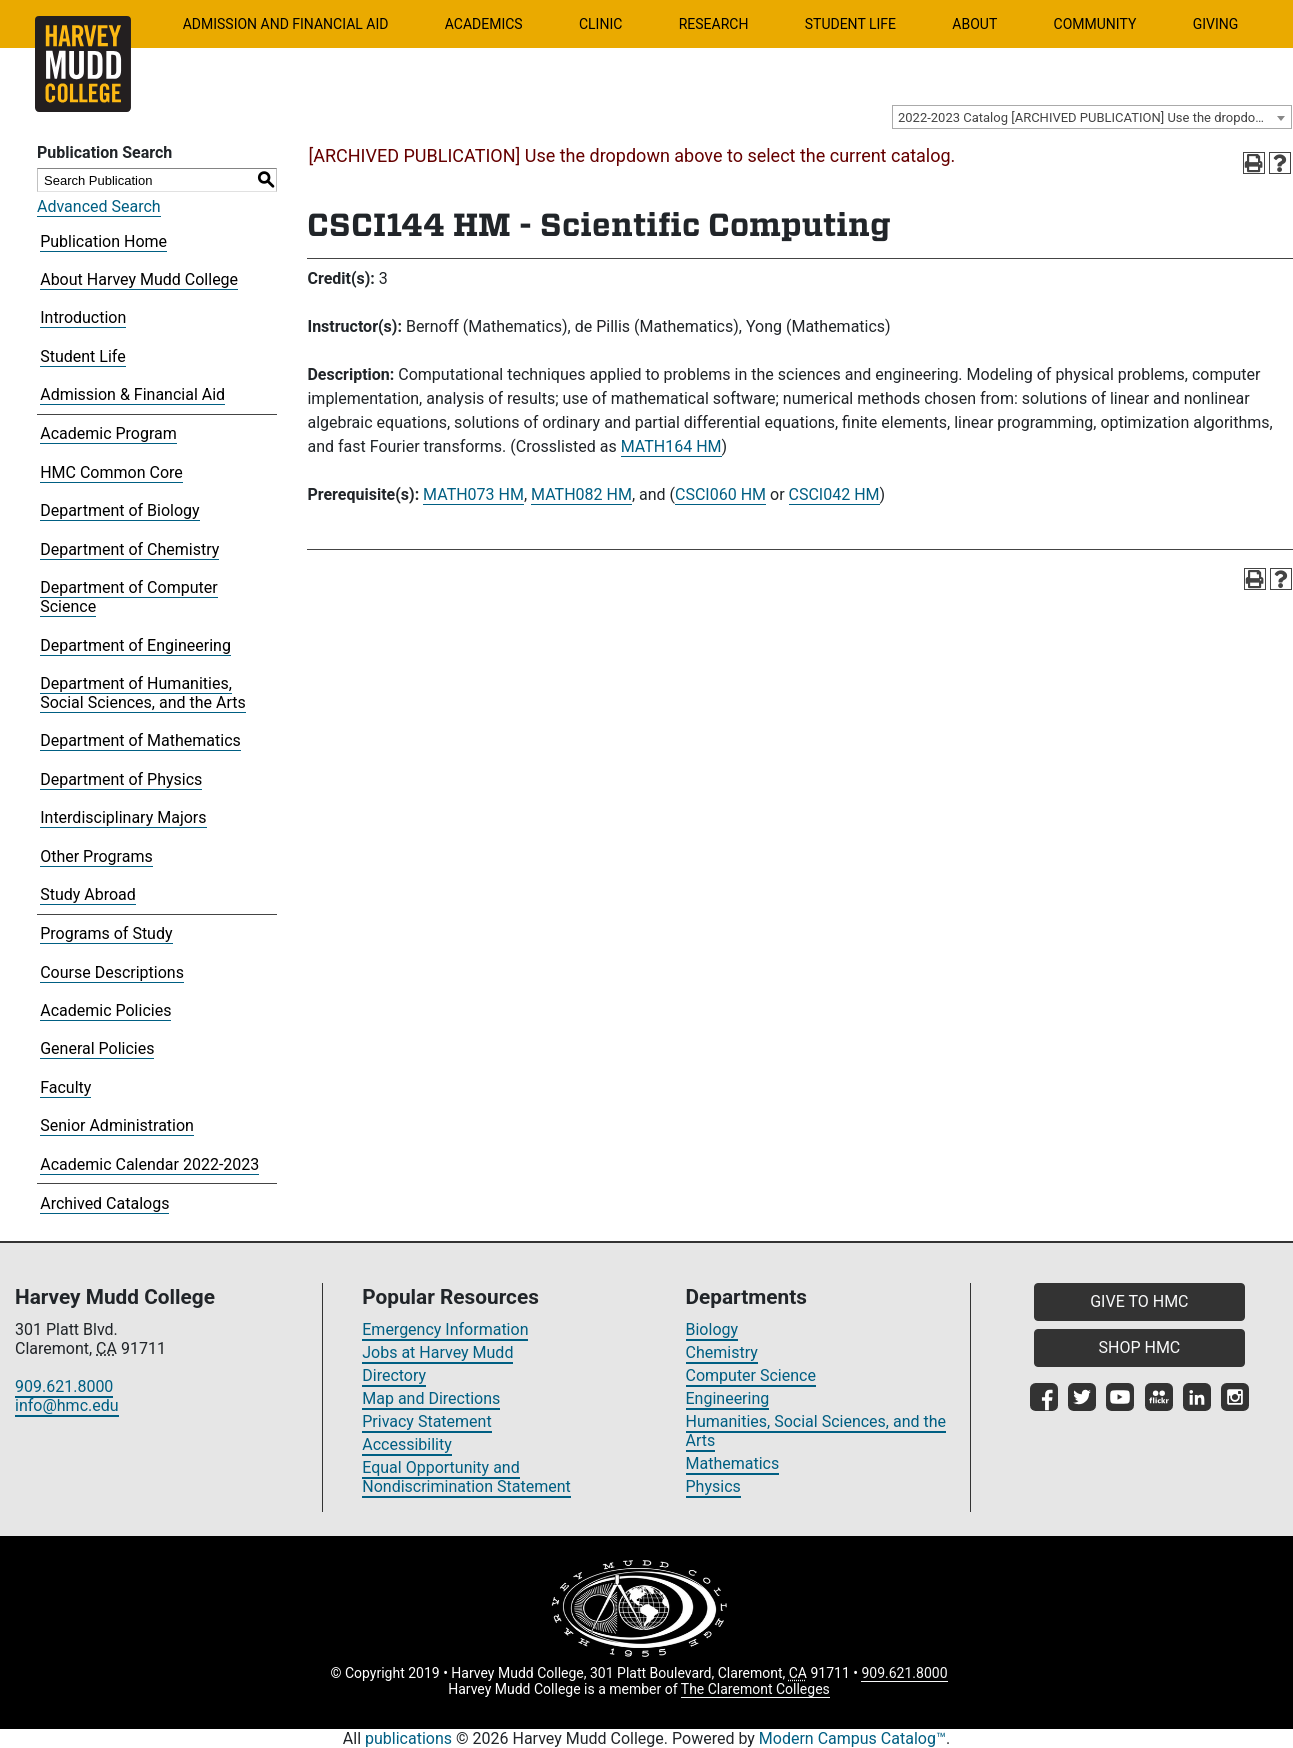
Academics (484, 24)
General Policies (97, 1048)
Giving (1216, 24)
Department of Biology (119, 510)
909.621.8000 (64, 1386)
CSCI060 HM (720, 494)
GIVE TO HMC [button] (1139, 1301)
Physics (713, 1486)
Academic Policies (105, 1010)
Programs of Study (106, 933)
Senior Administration (117, 1125)
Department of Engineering (135, 645)
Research (714, 24)
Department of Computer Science (128, 597)
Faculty (65, 1087)
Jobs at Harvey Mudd (437, 1352)
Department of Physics (121, 779)
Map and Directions (431, 1398)
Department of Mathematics (140, 740)
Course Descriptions (112, 972)
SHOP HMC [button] (1139, 1347)
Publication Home (103, 241)
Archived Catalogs (104, 1203)
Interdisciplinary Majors (123, 817)
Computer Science (751, 1375)
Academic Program (108, 433)
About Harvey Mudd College (139, 279)
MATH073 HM (473, 494)
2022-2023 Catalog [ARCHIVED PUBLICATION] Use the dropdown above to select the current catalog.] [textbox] (1094, 117)
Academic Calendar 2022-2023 (149, 1164)
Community (1095, 24)
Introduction (83, 317)
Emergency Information (445, 1329)
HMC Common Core (111, 472)
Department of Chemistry (129, 549)
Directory (394, 1375)
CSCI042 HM (834, 494)
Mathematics (733, 1463)
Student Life (850, 24)
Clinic (600, 24)
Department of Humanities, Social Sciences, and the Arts (143, 693)
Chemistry (722, 1352)
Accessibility (407, 1444)
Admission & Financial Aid (132, 394)
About (974, 24)
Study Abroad (88, 894)
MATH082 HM (581, 494)
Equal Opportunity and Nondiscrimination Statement (466, 1477)
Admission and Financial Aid (286, 24)
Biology (712, 1329)
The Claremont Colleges (755, 1689)
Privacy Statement (426, 1421)
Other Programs (96, 856)
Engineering (728, 1398)
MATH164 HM (671, 446)
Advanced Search (99, 206)
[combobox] (1092, 117)
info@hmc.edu (67, 1405)
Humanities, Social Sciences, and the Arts (816, 1431)
